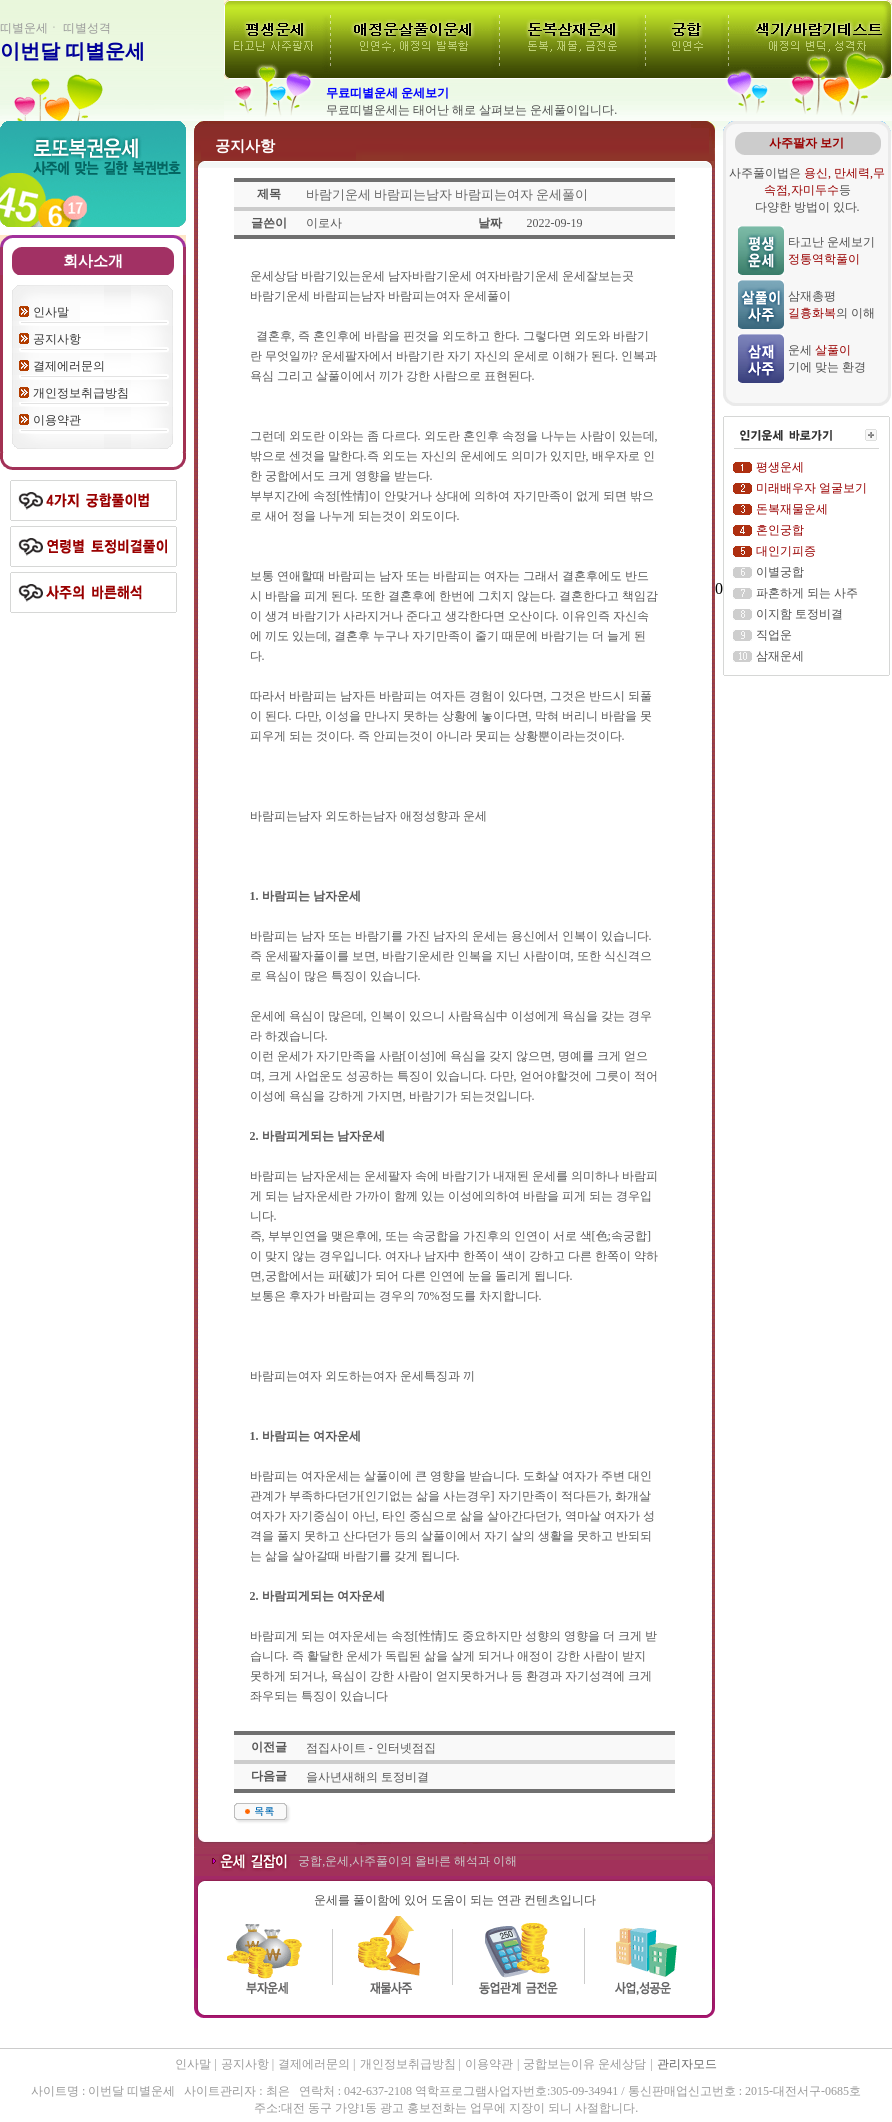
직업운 (774, 635)
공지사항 (57, 339)
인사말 (51, 312)
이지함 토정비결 (799, 614)
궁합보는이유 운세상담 (584, 2064)
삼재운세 (780, 656)
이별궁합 (780, 572)
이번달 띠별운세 (72, 51)
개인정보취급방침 (81, 393)
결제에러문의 (69, 366)
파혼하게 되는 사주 (807, 593)
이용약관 (57, 420)
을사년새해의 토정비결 (367, 1777)
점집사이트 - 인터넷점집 (371, 1748)
